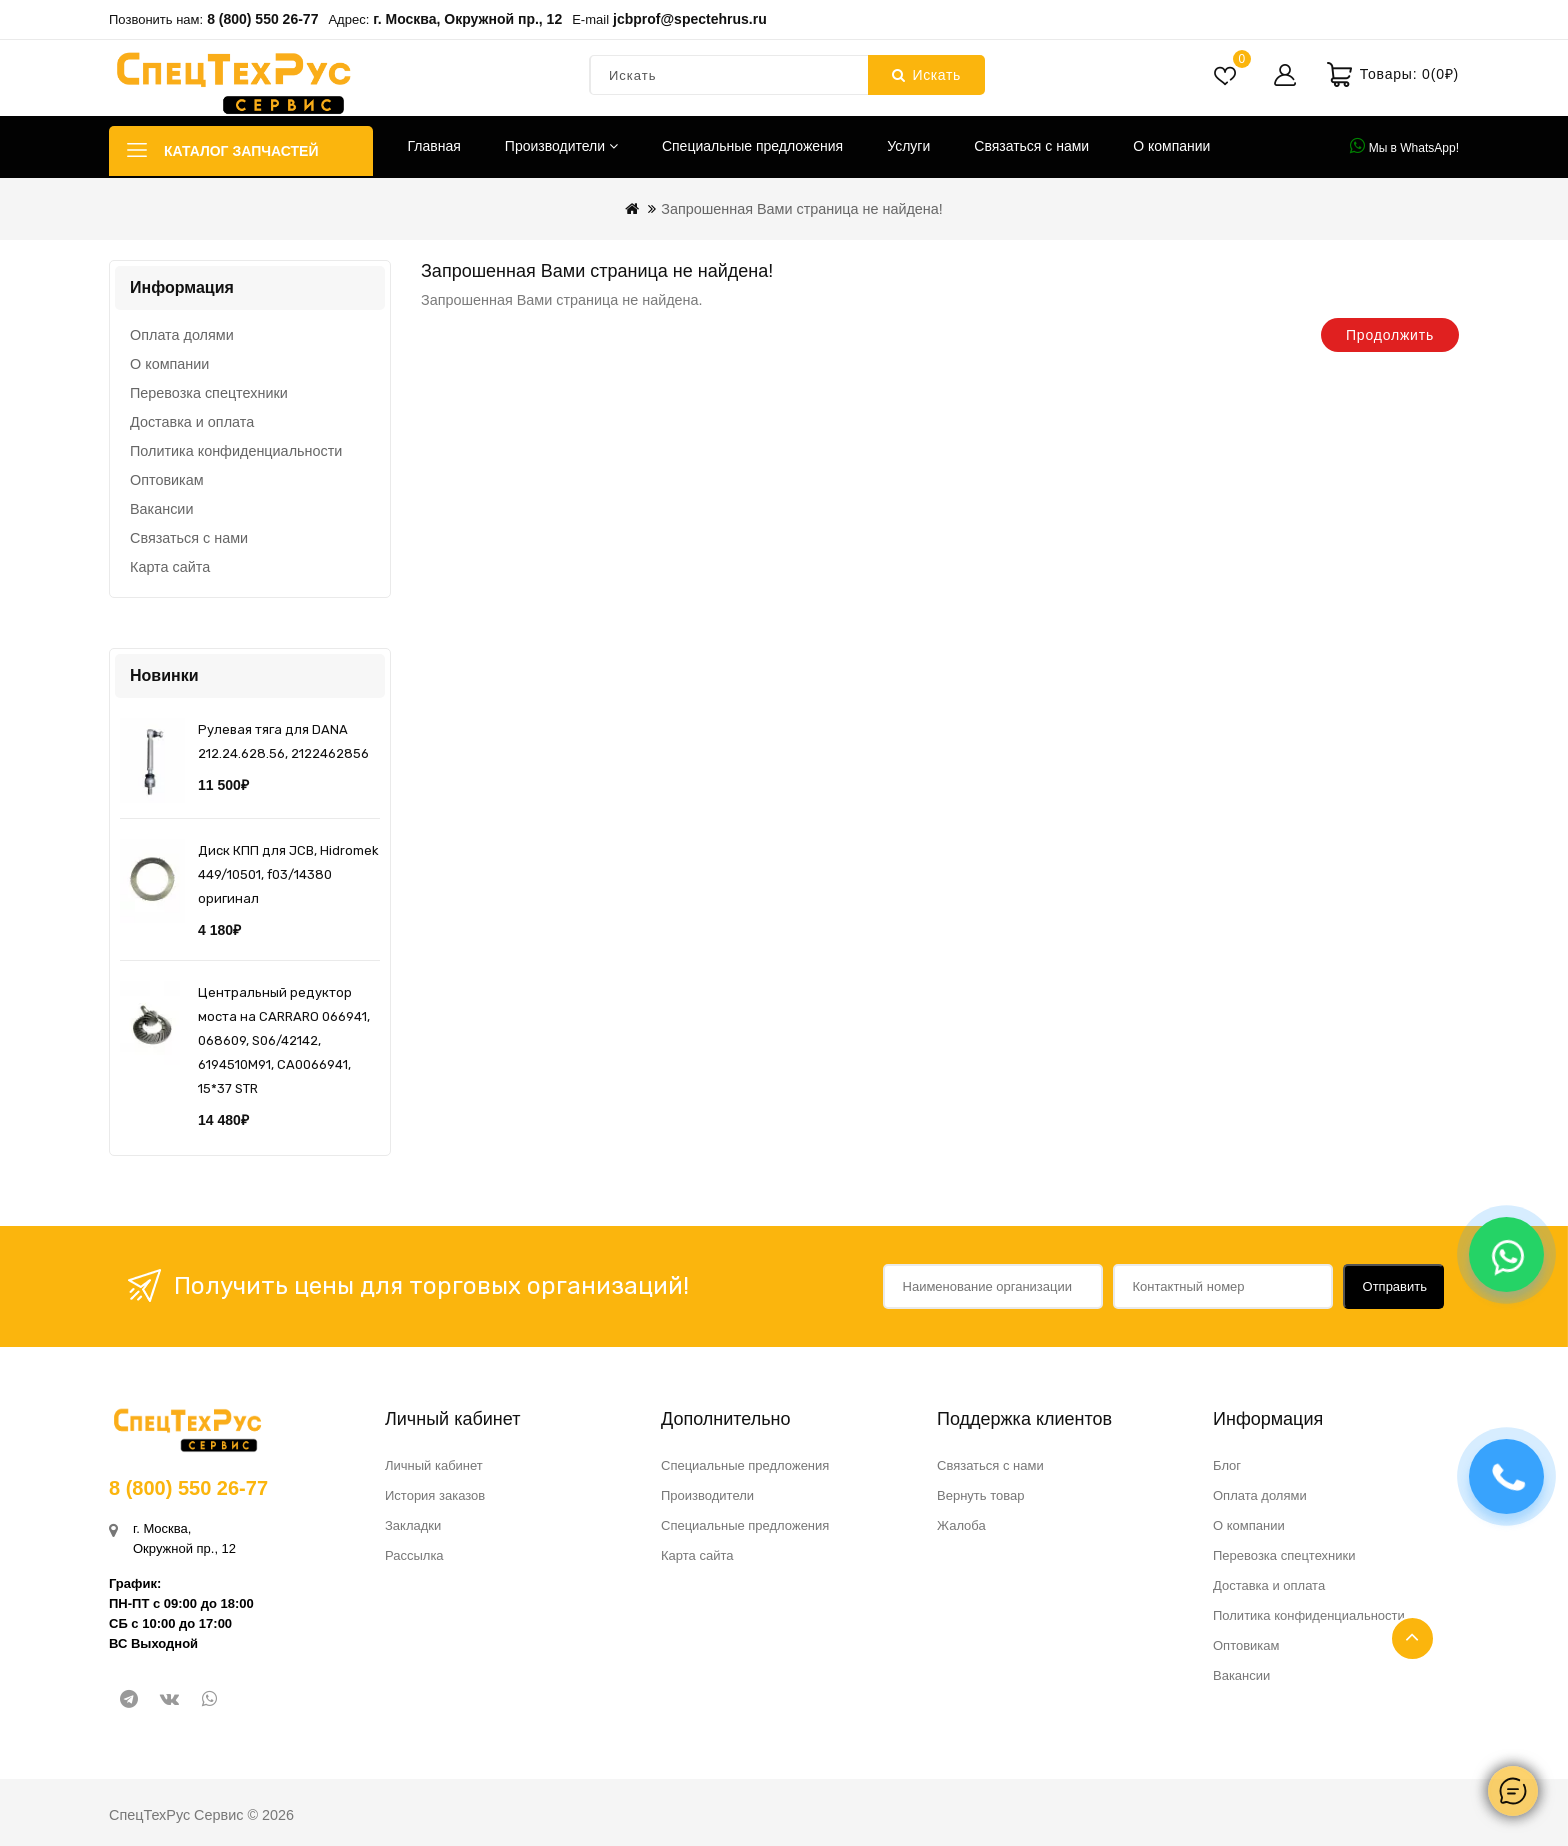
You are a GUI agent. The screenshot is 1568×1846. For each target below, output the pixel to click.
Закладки (413, 1525)
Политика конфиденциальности (236, 451)
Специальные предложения (752, 146)
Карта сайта (170, 567)
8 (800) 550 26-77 (262, 19)
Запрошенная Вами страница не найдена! (802, 209)
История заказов (435, 1495)
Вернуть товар (980, 1495)
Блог (1227, 1465)
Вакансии (161, 509)
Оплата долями (182, 335)
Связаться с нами (1031, 146)
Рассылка (414, 1555)
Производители (561, 146)
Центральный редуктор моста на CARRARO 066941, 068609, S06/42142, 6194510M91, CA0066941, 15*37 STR (284, 1040)
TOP (1412, 1638)
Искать (926, 75)
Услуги (908, 146)
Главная (434, 146)
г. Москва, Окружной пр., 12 (467, 19)
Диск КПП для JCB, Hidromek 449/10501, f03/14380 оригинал (288, 874)
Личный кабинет (434, 1465)
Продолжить (1390, 335)
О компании (1171, 146)
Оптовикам (167, 480)
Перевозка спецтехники (209, 393)
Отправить (1395, 1286)
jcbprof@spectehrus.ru (690, 19)
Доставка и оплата (192, 422)
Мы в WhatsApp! (1404, 146)
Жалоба (961, 1525)
